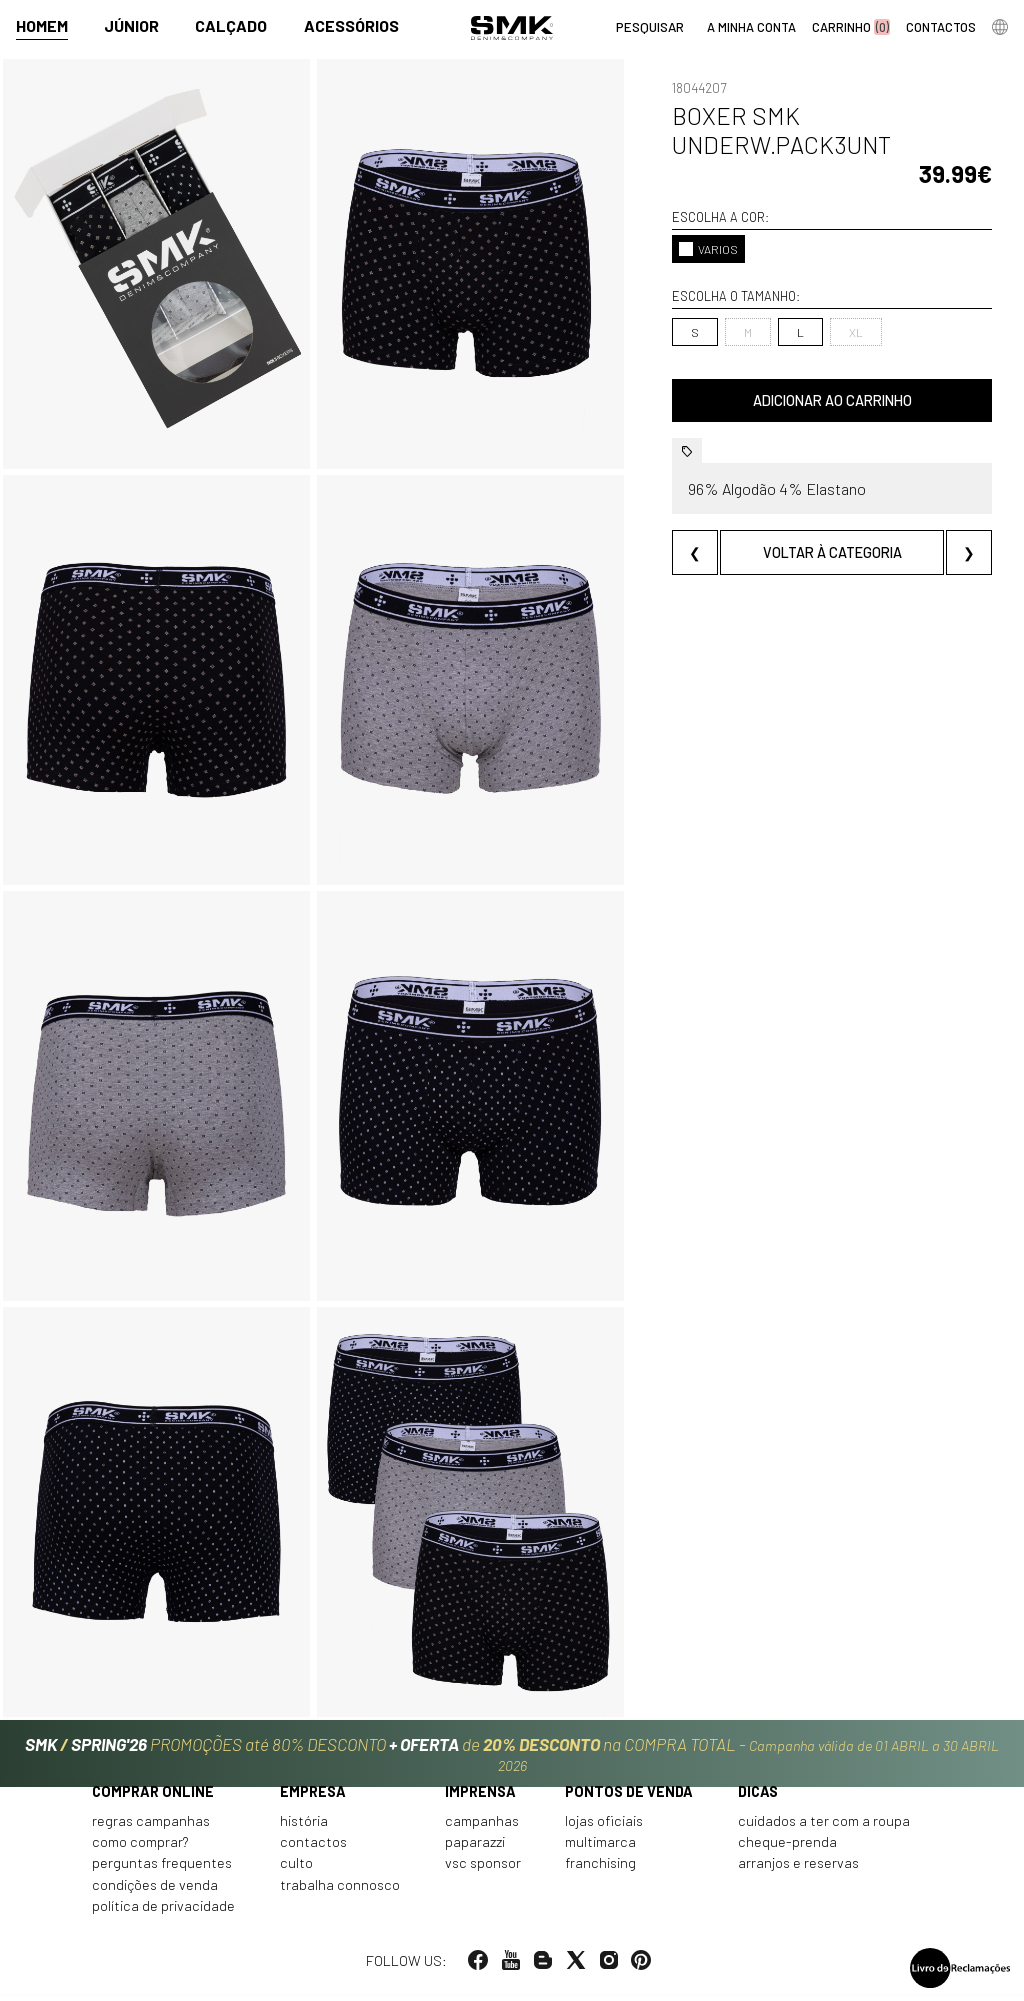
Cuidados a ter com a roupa (824, 1826)
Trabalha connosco (340, 1890)
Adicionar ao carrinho (832, 400)
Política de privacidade (163, 1912)
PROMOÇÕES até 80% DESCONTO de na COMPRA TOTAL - (512, 1755)
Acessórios (351, 26)
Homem (42, 26)
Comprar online (153, 1798)
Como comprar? (140, 1848)
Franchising (600, 1869)
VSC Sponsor (483, 1869)
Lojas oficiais (604, 1826)
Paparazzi (475, 1848)
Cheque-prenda (787, 1848)
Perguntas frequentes (162, 1869)
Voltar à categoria (832, 552)
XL (856, 332)
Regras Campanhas (151, 1826)
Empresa (313, 1798)
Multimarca (600, 1848)
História (304, 1826)
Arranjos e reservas (798, 1869)
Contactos (313, 1848)
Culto (296, 1869)
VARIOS (708, 249)
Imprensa (480, 1798)
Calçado (231, 26)
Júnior (131, 26)
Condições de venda (155, 1890)
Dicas (758, 1798)
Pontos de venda (629, 1798)
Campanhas (482, 1826)
